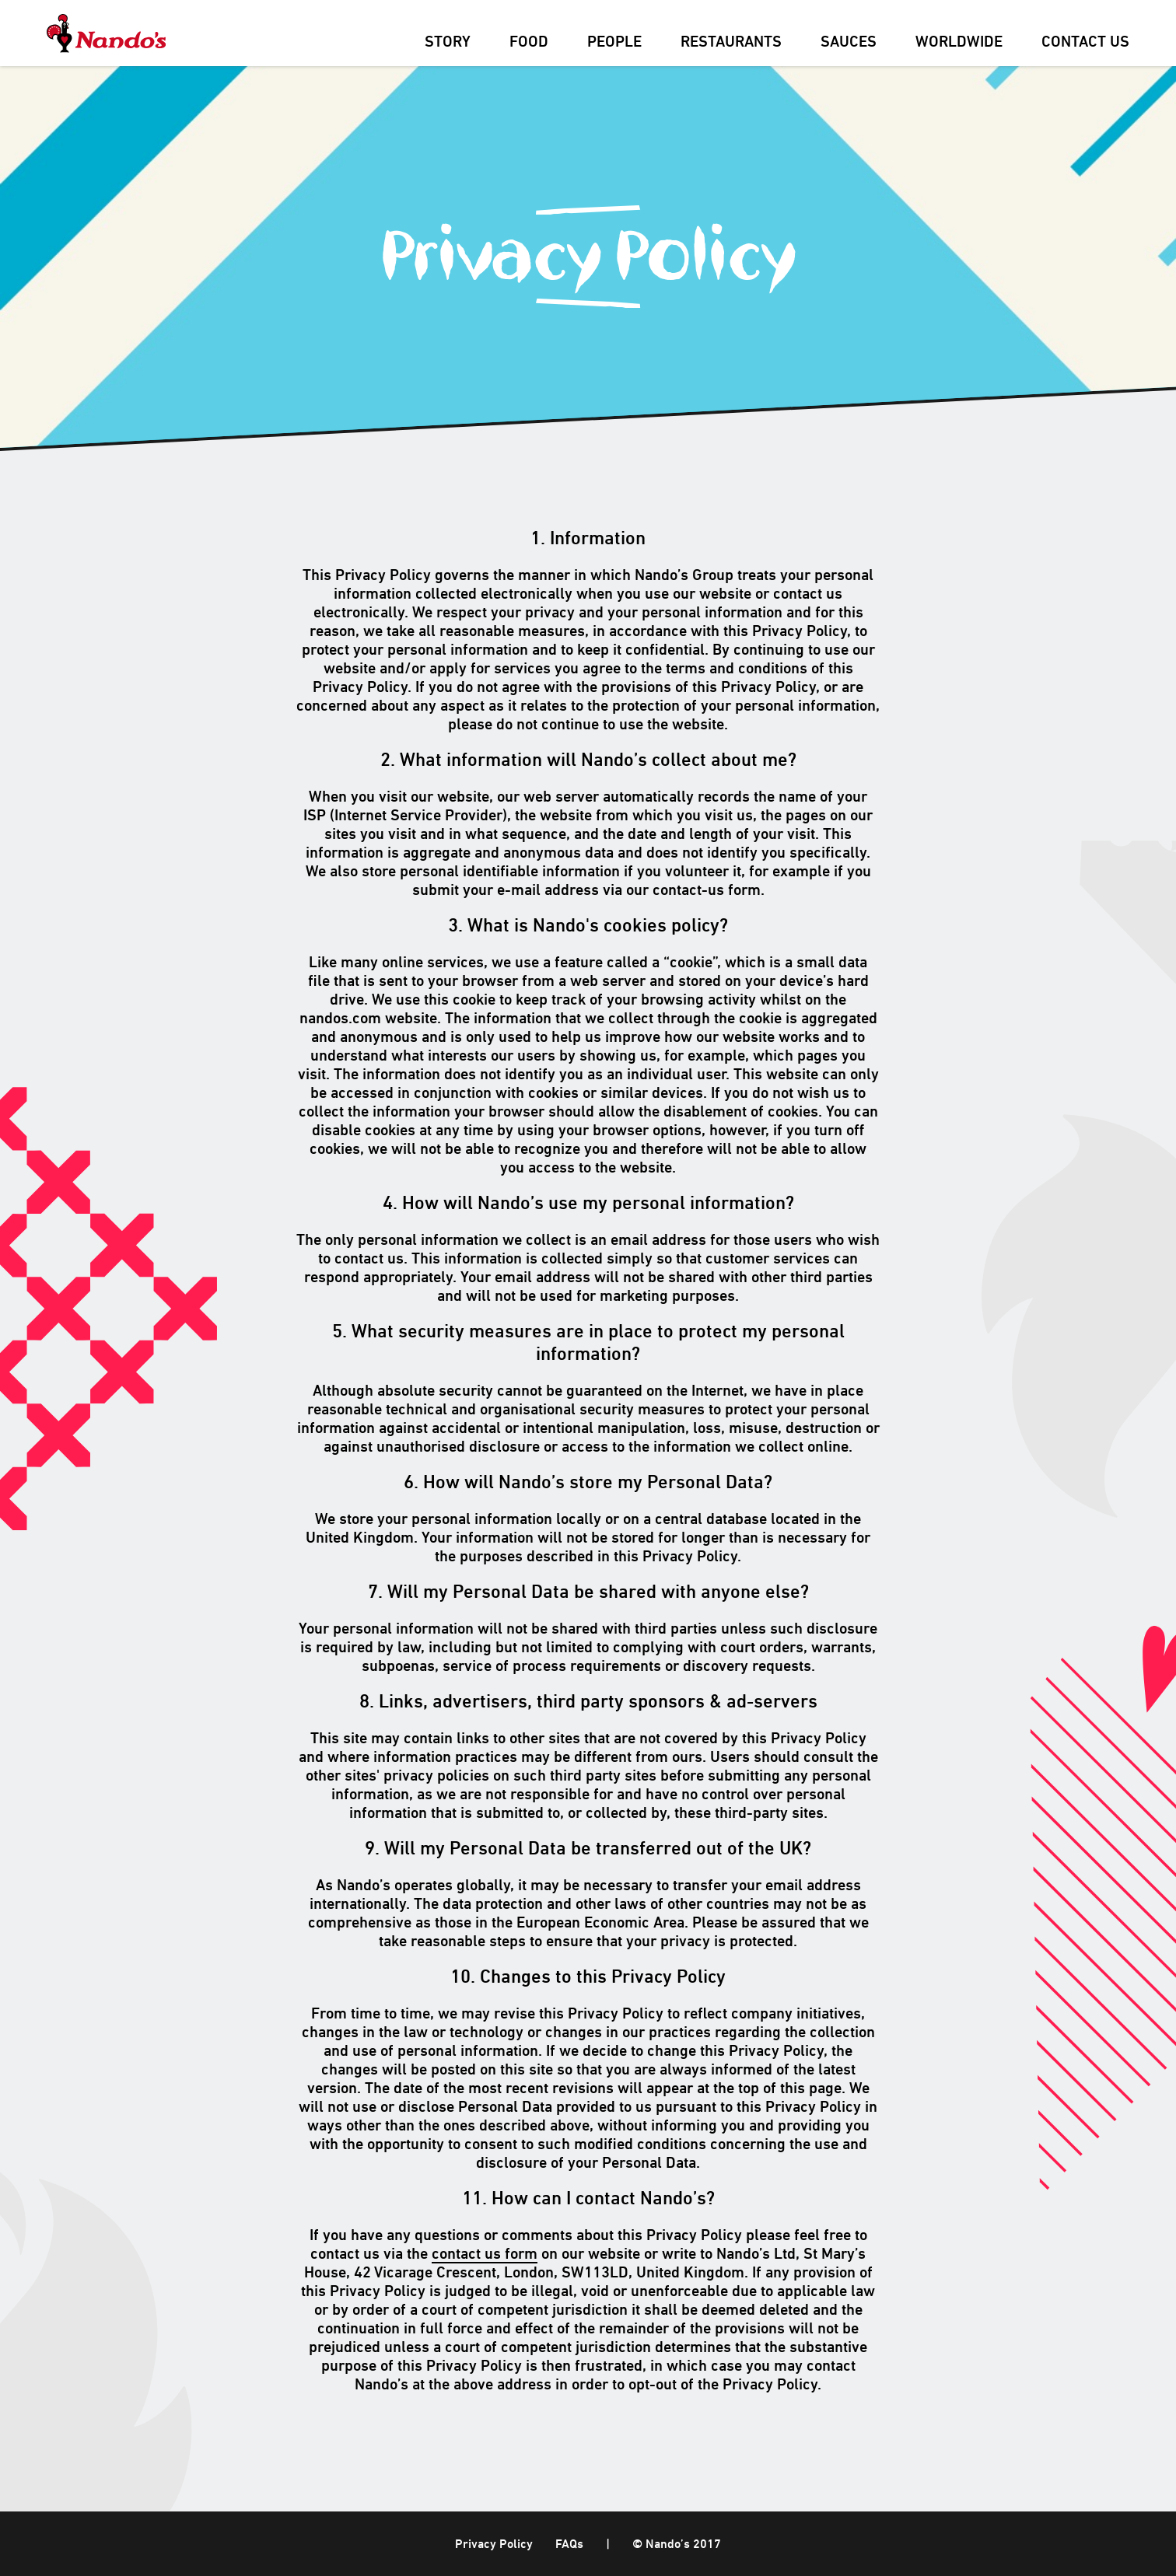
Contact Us (1085, 43)
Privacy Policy (494, 2545)
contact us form (484, 2255)
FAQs (569, 2545)
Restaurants (731, 43)
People (614, 43)
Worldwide (959, 43)
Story (448, 43)
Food (528, 43)
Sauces (849, 43)
